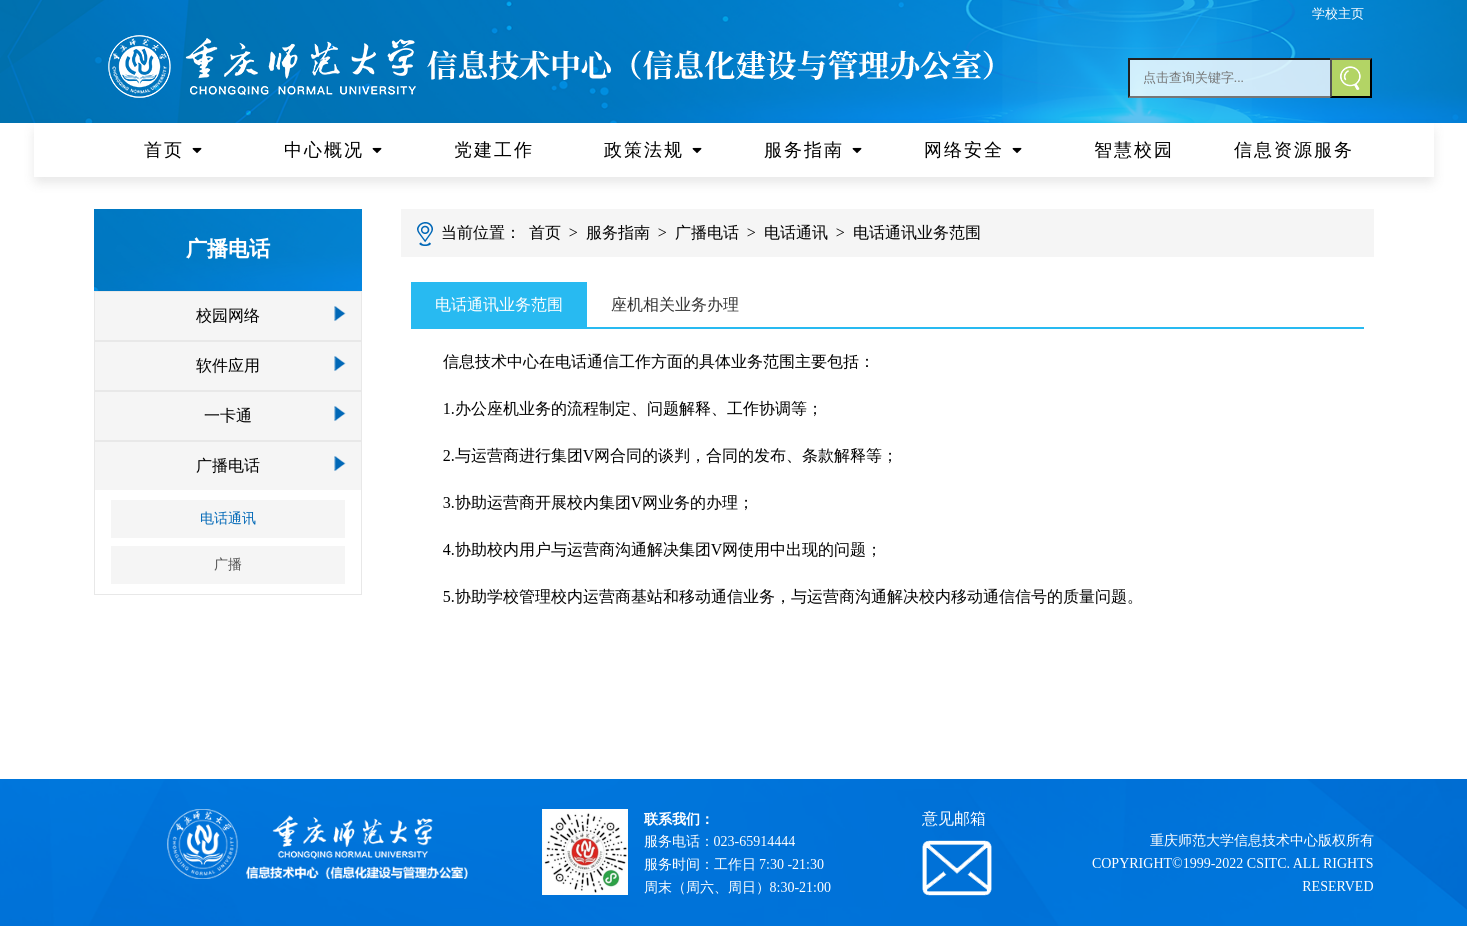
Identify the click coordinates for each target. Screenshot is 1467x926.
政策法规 (654, 150)
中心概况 (334, 150)
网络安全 (974, 150)
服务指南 (814, 150)
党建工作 (494, 150)
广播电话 (228, 465)
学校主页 (1338, 13)
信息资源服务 (1294, 150)
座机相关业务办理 (675, 304)
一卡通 (228, 415)
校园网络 (228, 315)
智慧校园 (1134, 150)
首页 (174, 150)
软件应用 (228, 365)
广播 (228, 564)
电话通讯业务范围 (917, 232)
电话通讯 (228, 518)
